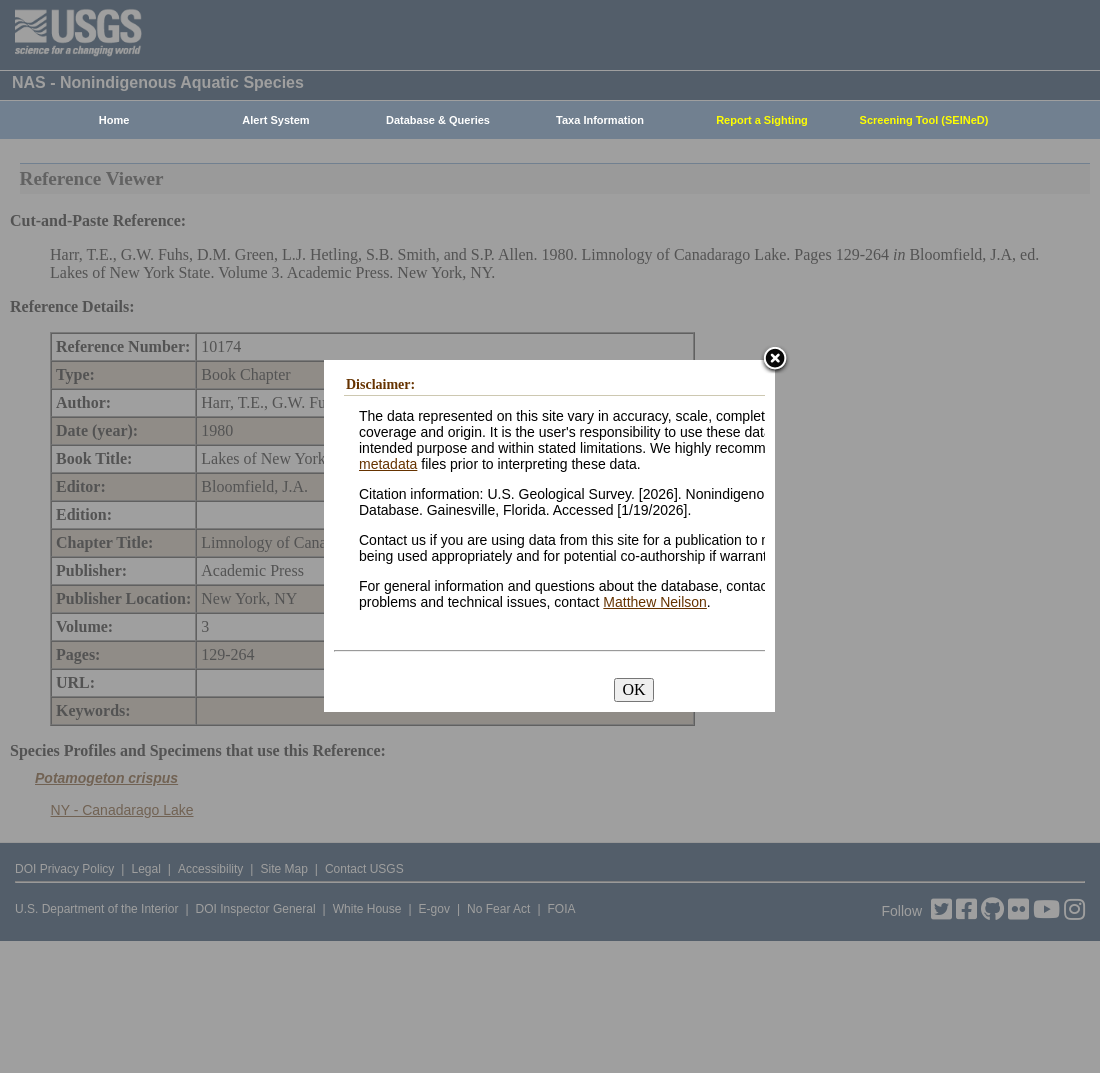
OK (633, 689)
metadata (388, 464)
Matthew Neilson (655, 602)
